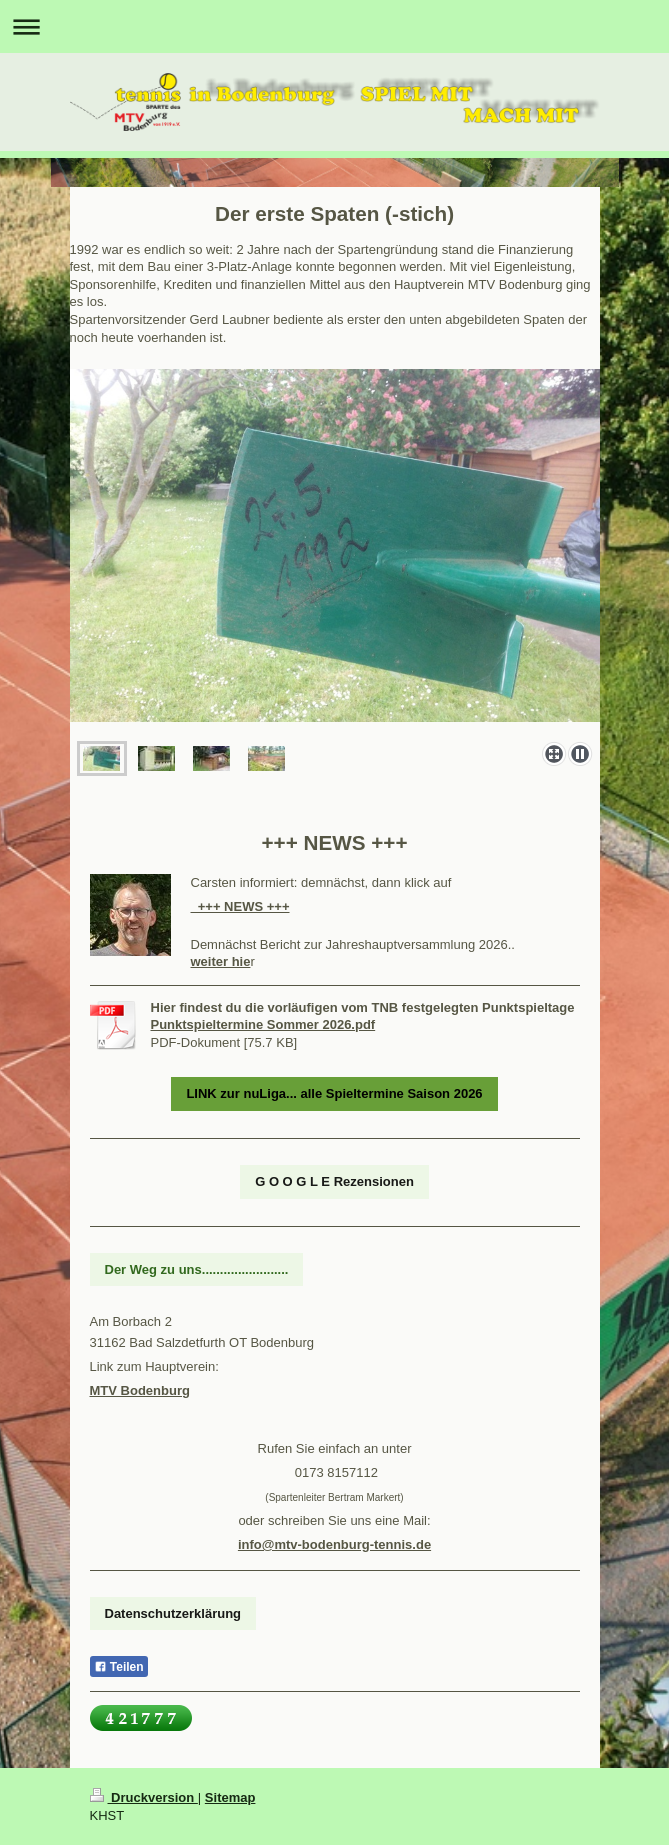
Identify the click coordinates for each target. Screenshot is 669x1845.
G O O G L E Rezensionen (334, 1181)
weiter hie (221, 961)
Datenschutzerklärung (173, 1613)
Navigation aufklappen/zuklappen (334, 26)
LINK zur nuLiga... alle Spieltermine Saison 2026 (334, 1093)
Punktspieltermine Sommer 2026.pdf (263, 1024)
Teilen (119, 1667)
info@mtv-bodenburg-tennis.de (334, 1544)
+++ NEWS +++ (240, 906)
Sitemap (230, 1797)
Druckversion (144, 1797)
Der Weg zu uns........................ (197, 1269)
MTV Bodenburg (140, 1390)
